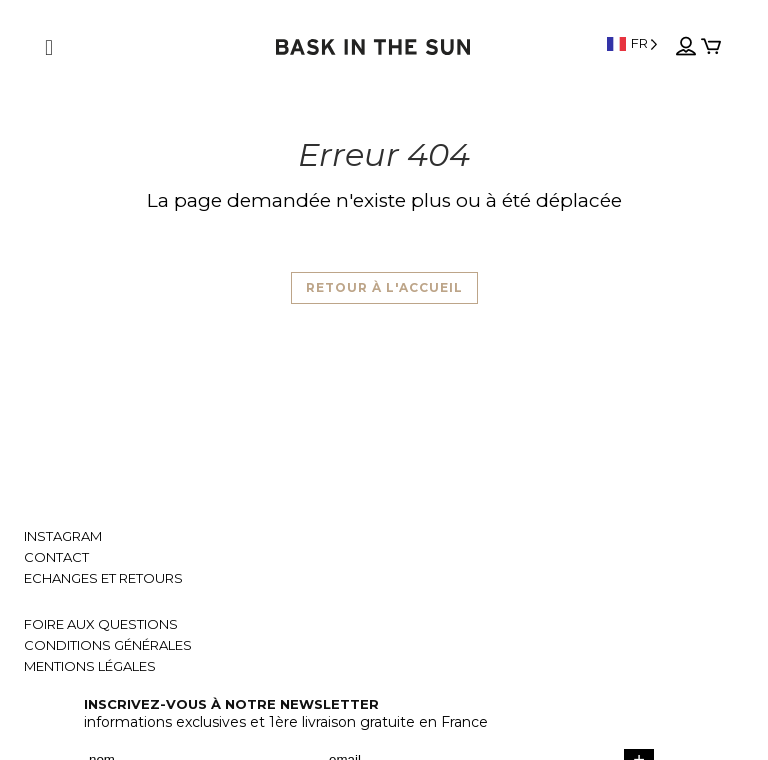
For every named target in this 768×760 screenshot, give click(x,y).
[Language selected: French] (632, 43)
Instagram (63, 536)
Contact (56, 557)
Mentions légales (90, 666)
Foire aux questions (101, 624)
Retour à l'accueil (384, 287)
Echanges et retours (103, 578)
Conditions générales (108, 645)
